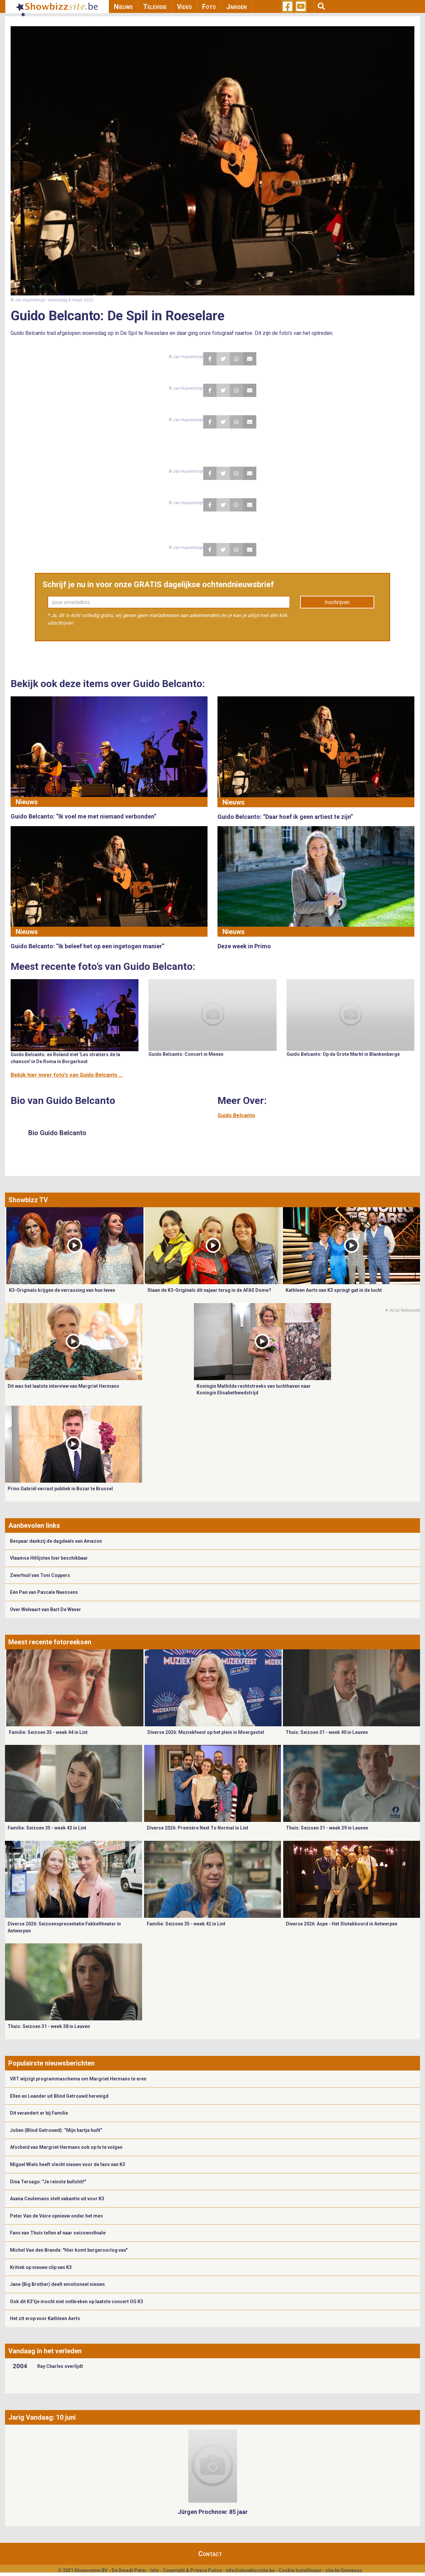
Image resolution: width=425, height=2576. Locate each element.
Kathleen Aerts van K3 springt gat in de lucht (334, 1290)
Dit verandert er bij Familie (39, 2113)
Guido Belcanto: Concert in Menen (185, 1054)
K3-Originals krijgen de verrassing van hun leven (62, 1290)
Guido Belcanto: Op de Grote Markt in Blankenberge (343, 1054)
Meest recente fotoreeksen (49, 1642)
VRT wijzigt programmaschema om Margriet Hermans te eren (78, 2078)
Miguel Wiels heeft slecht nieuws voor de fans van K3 (67, 2164)
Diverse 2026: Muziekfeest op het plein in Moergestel (205, 1732)
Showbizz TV (28, 1200)
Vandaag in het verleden (45, 2351)
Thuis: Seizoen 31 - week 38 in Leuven (49, 2026)
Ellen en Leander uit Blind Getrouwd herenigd (59, 2096)
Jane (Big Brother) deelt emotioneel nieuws (57, 2284)
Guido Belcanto (236, 1115)
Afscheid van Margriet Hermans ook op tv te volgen (66, 2147)
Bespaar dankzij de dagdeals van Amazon (56, 1541)
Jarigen (236, 7)
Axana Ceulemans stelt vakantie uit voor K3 (57, 2198)
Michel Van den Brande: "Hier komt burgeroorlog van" (69, 2250)
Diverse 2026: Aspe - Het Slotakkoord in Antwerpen (341, 1923)
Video (184, 7)
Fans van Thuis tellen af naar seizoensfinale (58, 2232)
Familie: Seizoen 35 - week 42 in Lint (186, 1923)
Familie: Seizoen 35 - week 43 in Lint (47, 1828)
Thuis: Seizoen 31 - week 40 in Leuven (327, 1732)
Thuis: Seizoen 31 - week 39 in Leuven (327, 1828)
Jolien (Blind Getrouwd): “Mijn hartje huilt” (56, 2130)
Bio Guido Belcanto (57, 1133)
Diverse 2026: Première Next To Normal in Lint (197, 1828)
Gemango (351, 2570)
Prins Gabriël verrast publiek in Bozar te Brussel (60, 1488)
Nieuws (123, 7)
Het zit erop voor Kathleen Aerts (45, 2318)
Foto (209, 7)
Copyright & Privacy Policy (192, 2570)
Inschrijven (337, 602)
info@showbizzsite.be (250, 2570)
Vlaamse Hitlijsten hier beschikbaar (49, 1558)
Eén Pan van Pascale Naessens (44, 1592)
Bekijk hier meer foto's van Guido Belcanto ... (67, 1075)
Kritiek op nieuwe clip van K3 (41, 2267)
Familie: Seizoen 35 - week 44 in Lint (48, 1732)
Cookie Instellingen (300, 2570)
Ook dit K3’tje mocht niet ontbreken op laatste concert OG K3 (76, 2301)
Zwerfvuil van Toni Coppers (40, 1575)
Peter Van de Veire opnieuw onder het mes (56, 2216)
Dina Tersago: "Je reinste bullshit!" (48, 2181)
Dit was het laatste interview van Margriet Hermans (63, 1386)
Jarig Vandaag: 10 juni (42, 2417)
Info (154, 2570)
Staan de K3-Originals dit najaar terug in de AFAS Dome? (209, 1290)
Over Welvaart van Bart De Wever (45, 1609)
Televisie (155, 7)
